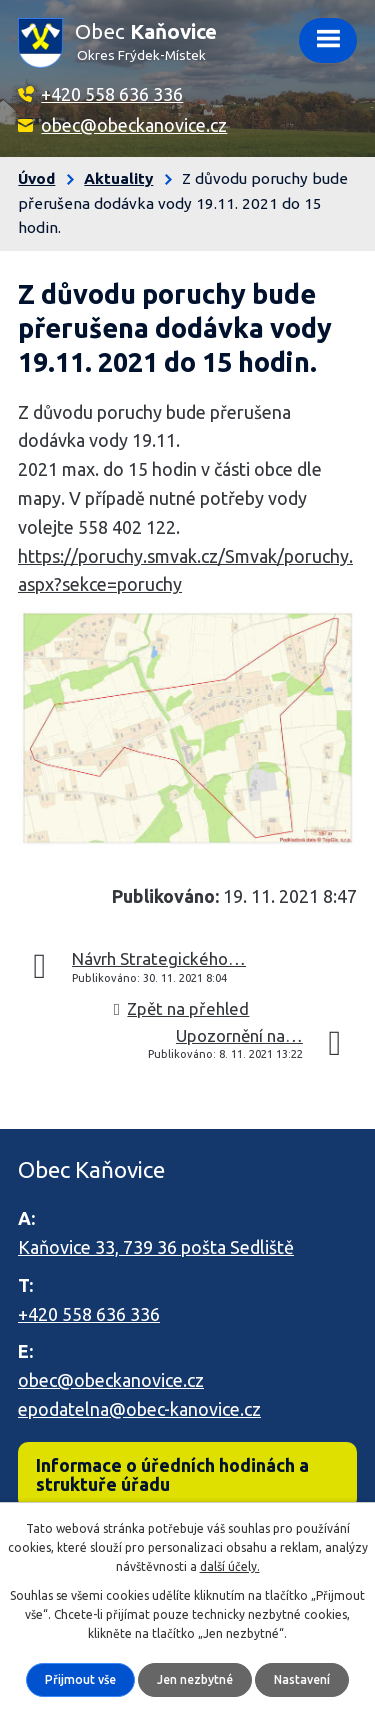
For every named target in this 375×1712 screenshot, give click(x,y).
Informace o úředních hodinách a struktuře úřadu (172, 1474)
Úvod (36, 178)
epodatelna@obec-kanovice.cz (139, 1409)
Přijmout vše (80, 1679)
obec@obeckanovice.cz (134, 125)
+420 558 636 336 (112, 94)
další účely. (230, 1566)
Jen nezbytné (195, 1679)
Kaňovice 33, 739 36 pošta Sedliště (156, 1247)
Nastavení (302, 1679)
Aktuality (118, 178)
